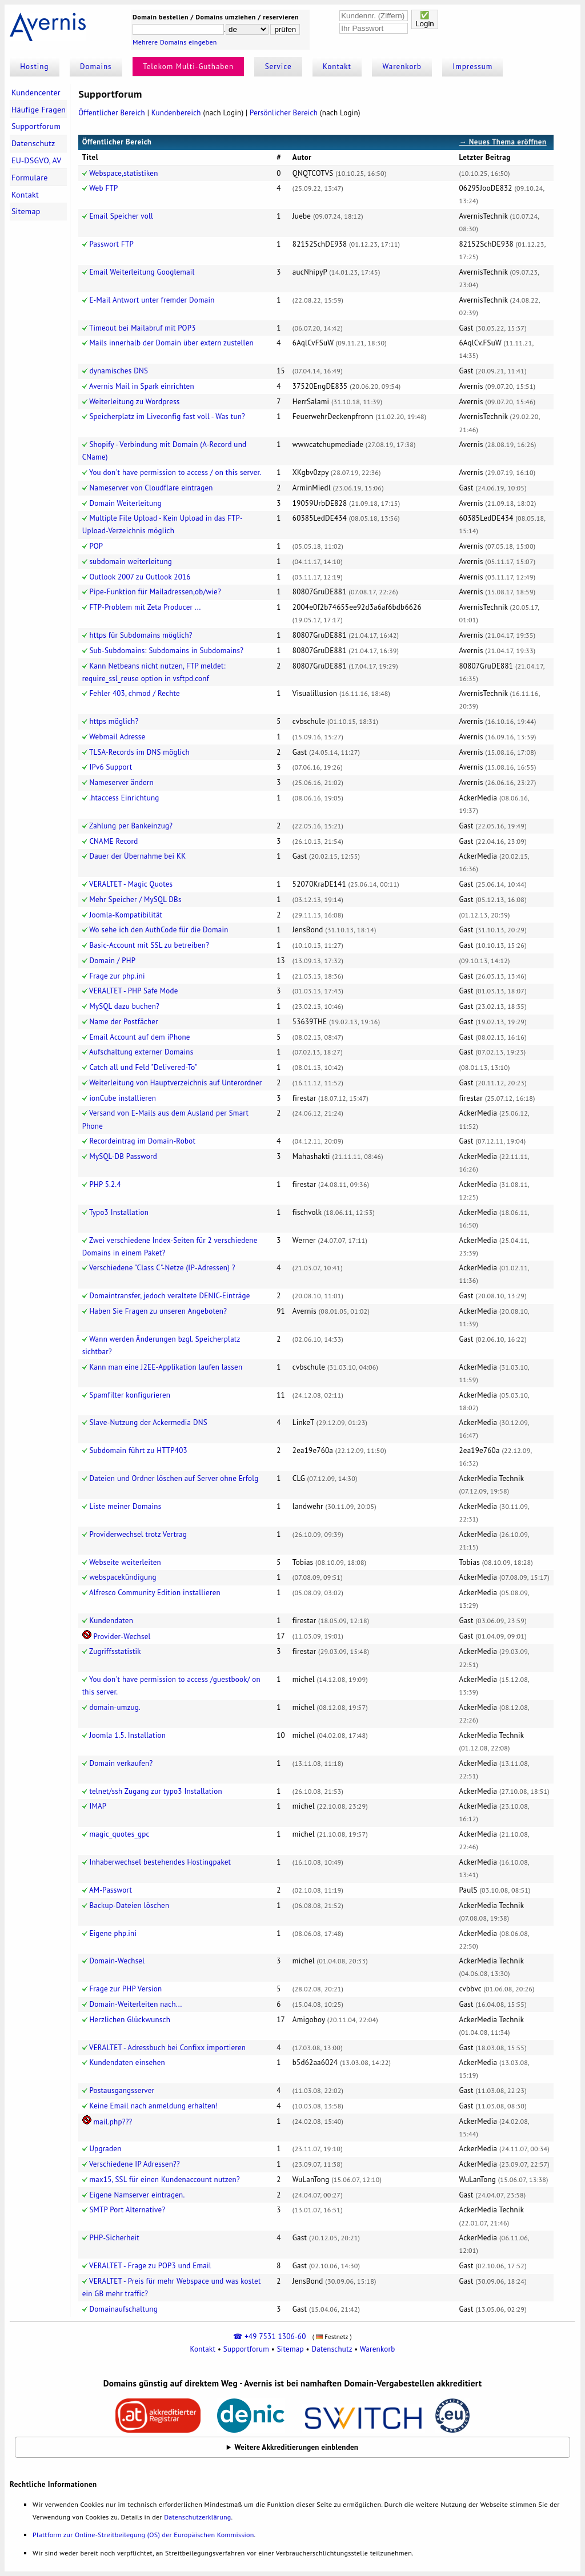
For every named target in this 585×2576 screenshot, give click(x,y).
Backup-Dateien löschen (129, 1905)
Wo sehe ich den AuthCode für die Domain (159, 930)
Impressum (472, 66)
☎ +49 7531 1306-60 (269, 2336)
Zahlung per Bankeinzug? (131, 826)
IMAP (97, 1806)
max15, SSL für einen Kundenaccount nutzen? (164, 2179)
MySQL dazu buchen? (124, 1006)
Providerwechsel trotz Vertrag (138, 1534)
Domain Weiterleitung (125, 503)
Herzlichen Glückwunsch (129, 2019)
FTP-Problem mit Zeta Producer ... (145, 607)
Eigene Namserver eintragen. (137, 2195)
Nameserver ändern (121, 782)
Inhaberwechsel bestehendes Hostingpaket (160, 1862)
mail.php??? (112, 2122)
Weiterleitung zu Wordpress (134, 401)
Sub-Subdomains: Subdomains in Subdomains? (166, 650)
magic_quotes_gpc (119, 1834)
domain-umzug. (115, 1707)
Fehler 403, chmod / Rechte (134, 693)
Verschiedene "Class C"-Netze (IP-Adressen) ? (162, 1268)
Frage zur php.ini (117, 976)
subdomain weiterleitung (130, 561)
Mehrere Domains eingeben (175, 42)
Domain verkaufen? (121, 1763)
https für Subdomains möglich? (140, 635)
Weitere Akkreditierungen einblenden (297, 2447)
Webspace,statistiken (123, 173)
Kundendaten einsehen (127, 2062)
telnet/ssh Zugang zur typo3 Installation (155, 1791)
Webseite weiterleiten (125, 1562)
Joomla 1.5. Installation (127, 1735)
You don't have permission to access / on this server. (175, 472)
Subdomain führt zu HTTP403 (138, 1450)
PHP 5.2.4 (105, 1184)
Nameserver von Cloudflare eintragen (151, 488)
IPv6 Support (110, 767)
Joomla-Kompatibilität (125, 915)
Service (278, 66)
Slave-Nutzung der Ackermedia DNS (148, 1422)
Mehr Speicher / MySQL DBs (135, 899)
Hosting (34, 66)
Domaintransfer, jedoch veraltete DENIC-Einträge (169, 1296)
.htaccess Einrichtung (124, 798)
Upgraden (105, 2149)
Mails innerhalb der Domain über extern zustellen (171, 343)
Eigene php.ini (113, 1933)
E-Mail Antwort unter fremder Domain (151, 300)
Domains (96, 66)
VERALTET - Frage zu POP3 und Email (150, 2266)
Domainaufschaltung (123, 2309)
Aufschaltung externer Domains (141, 1052)
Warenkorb (402, 66)
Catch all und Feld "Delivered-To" (143, 1067)
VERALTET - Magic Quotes (131, 884)
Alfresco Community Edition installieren (155, 1592)
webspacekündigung (122, 1577)
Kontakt (337, 66)
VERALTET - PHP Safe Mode (133, 991)
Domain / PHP (112, 960)
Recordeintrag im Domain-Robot (142, 1141)
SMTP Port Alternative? (127, 2210)
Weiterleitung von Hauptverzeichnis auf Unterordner (175, 1083)
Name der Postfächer (123, 1022)
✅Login (424, 19)
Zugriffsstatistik (115, 1651)
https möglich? (113, 721)
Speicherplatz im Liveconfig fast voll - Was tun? (167, 416)
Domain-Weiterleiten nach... (135, 2004)
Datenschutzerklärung (197, 2517)
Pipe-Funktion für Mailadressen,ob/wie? (155, 592)
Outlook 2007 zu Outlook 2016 (139, 577)
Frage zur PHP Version (125, 1989)
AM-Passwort (110, 1890)
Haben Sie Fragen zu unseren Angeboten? (158, 1311)
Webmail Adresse (117, 737)
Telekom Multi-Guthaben (188, 66)
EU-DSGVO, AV (36, 160)
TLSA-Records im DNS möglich (139, 752)
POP (96, 546)
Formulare (29, 177)
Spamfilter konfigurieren (129, 1395)
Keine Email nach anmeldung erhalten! (153, 2106)
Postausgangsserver (121, 2090)
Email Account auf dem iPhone (139, 1037)
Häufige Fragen (38, 109)
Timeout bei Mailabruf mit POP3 (142, 328)
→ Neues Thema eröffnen (502, 142)
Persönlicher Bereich (284, 113)
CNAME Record (113, 841)
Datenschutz (33, 143)
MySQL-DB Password (123, 1156)
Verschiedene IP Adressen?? (134, 2164)
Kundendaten (111, 1620)
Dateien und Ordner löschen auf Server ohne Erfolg (173, 1478)
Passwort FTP (111, 244)
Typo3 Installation (119, 1212)
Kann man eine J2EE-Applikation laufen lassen (165, 1367)
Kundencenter (36, 92)
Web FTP (103, 188)
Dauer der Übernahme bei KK (137, 856)
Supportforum (36, 126)
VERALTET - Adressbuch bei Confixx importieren (167, 2047)
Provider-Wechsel (121, 1636)
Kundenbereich (176, 113)
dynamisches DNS (118, 371)
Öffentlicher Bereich (111, 113)
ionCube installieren (122, 1098)
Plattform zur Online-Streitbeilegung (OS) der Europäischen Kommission (143, 2534)
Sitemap (26, 211)
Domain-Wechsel (117, 1961)
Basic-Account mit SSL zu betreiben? (149, 945)
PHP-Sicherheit (114, 2238)
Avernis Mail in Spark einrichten (141, 386)
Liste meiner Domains (125, 1506)
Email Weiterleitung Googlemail (141, 272)
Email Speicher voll (121, 216)
